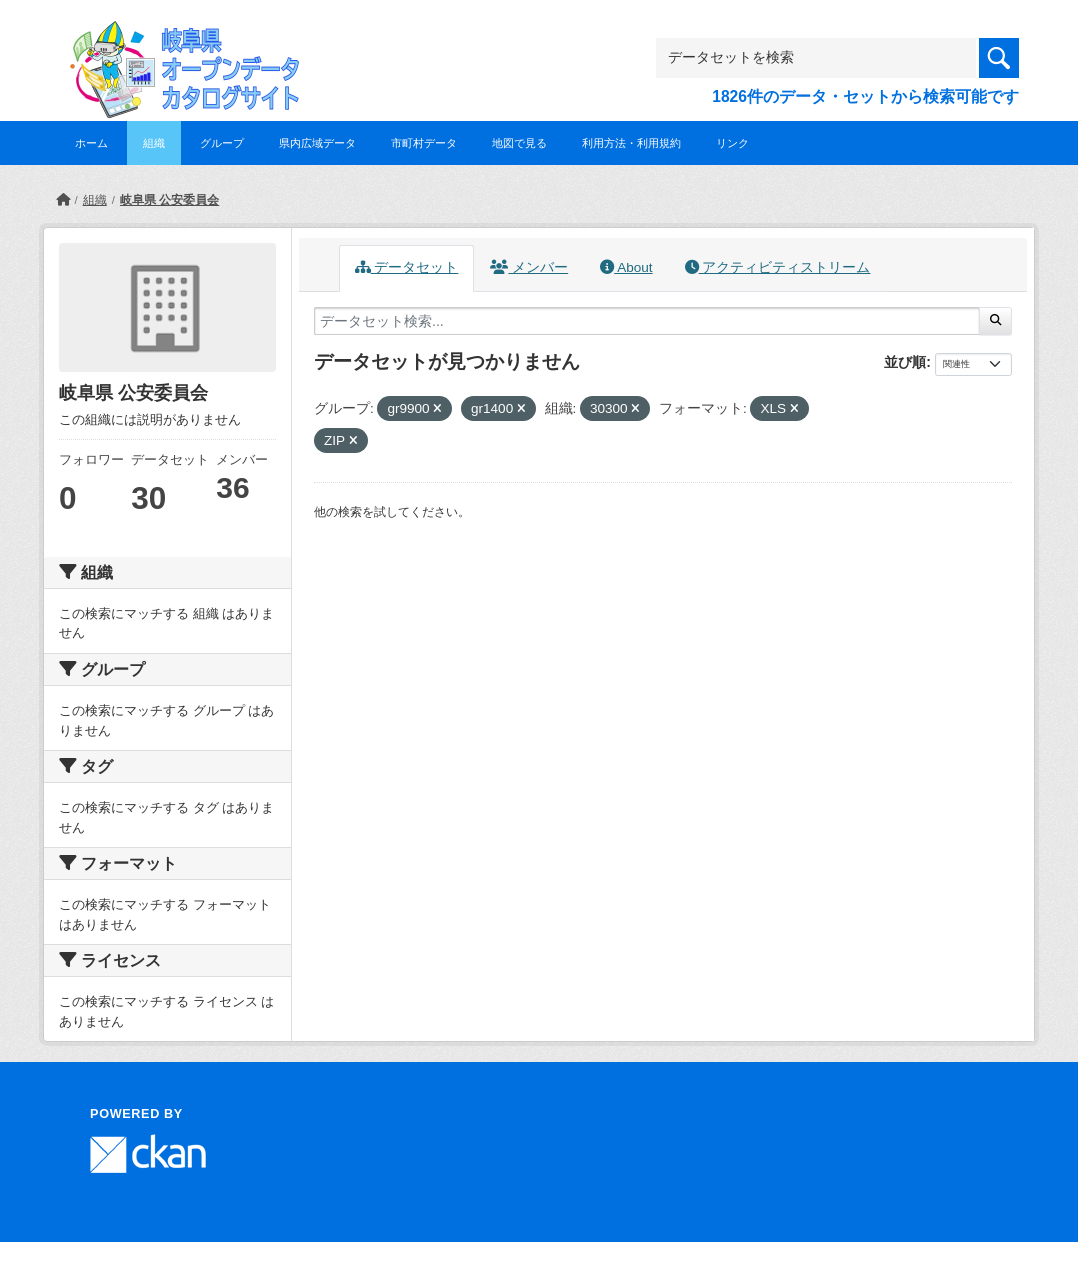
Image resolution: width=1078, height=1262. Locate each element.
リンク (732, 143)
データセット (407, 267)
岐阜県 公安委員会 (169, 200)
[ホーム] (63, 200)
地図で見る (519, 143)
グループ (222, 143)
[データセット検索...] (647, 321)
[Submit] (995, 321)
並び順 (905, 362)
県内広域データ (317, 143)
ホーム (91, 143)
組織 (154, 143)
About (626, 267)
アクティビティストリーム (778, 267)
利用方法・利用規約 (631, 143)
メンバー (529, 267)
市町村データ (424, 143)
